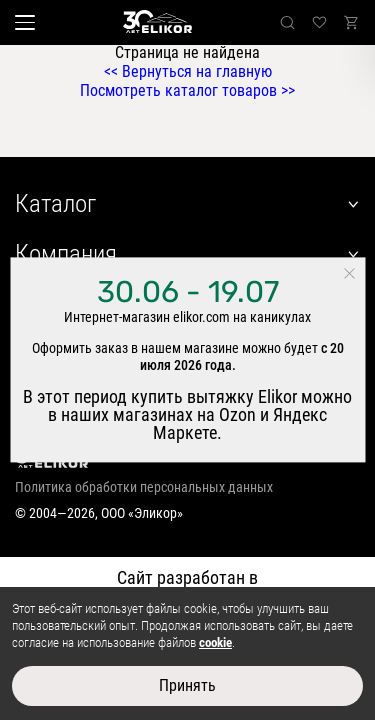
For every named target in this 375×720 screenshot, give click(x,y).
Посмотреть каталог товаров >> (187, 90)
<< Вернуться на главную (188, 71)
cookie (215, 642)
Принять (187, 685)
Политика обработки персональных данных (144, 487)
